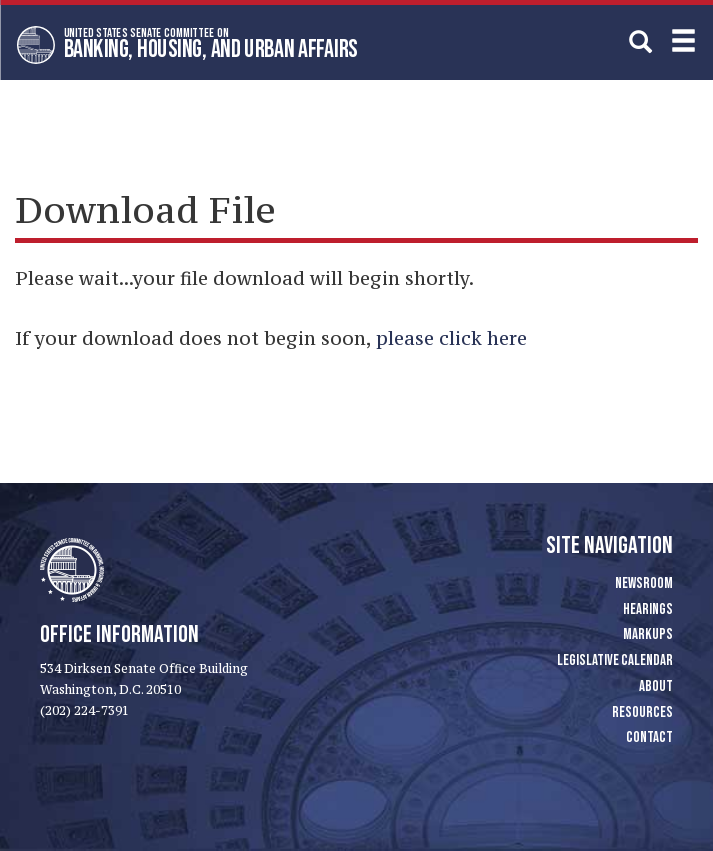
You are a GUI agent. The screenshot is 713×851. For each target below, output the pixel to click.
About (656, 686)
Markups (648, 634)
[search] (640, 41)
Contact (649, 737)
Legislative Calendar (615, 660)
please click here (451, 338)
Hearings (648, 609)
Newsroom (644, 583)
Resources (642, 712)
